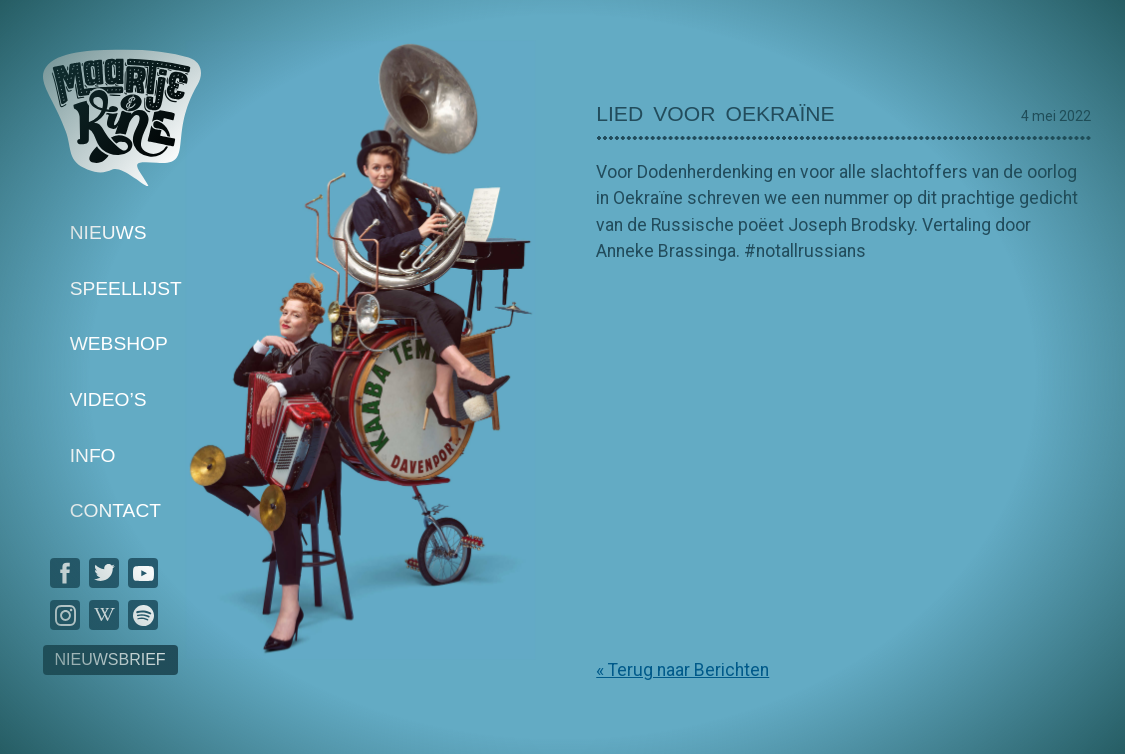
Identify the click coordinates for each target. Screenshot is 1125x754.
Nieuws (108, 232)
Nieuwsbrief (110, 659)
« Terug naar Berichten (682, 670)
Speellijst (126, 288)
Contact (115, 511)
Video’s (108, 399)
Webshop (119, 344)
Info (93, 455)
